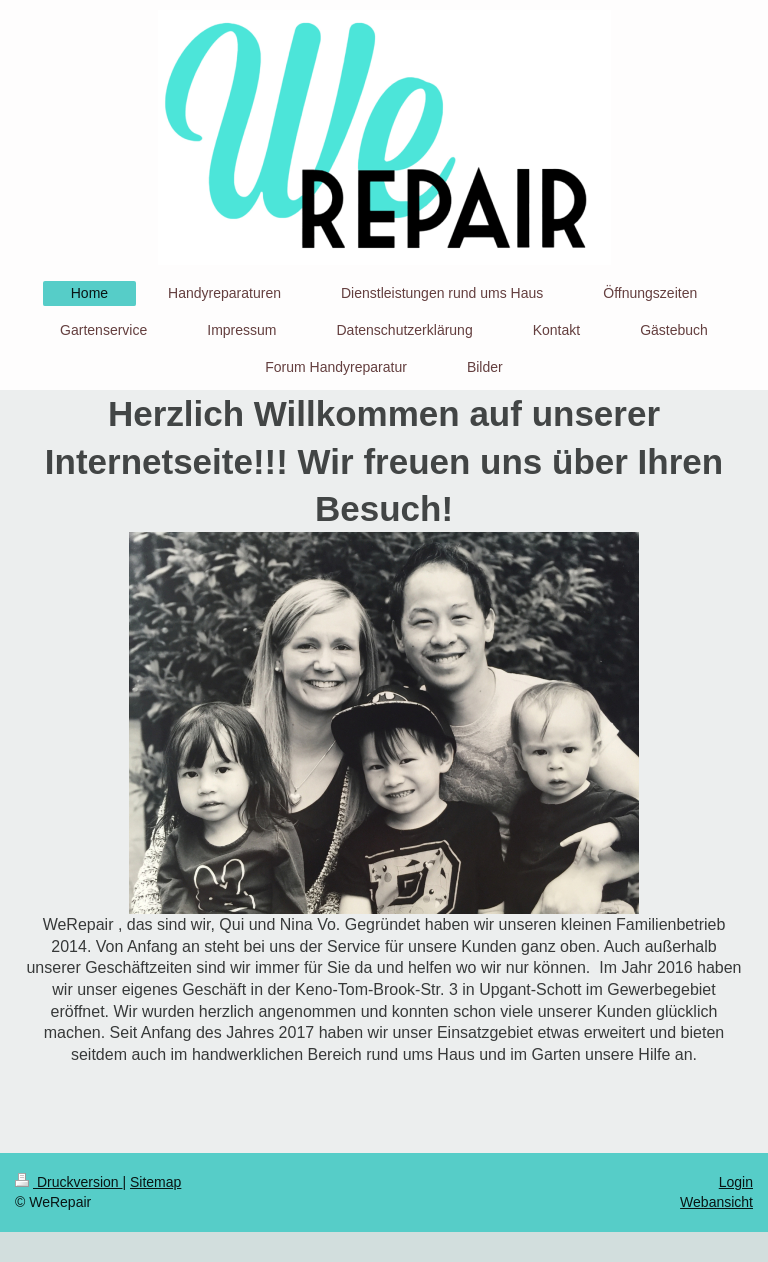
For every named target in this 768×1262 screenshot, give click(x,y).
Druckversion (68, 1182)
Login (736, 1182)
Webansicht (716, 1202)
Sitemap (155, 1182)
